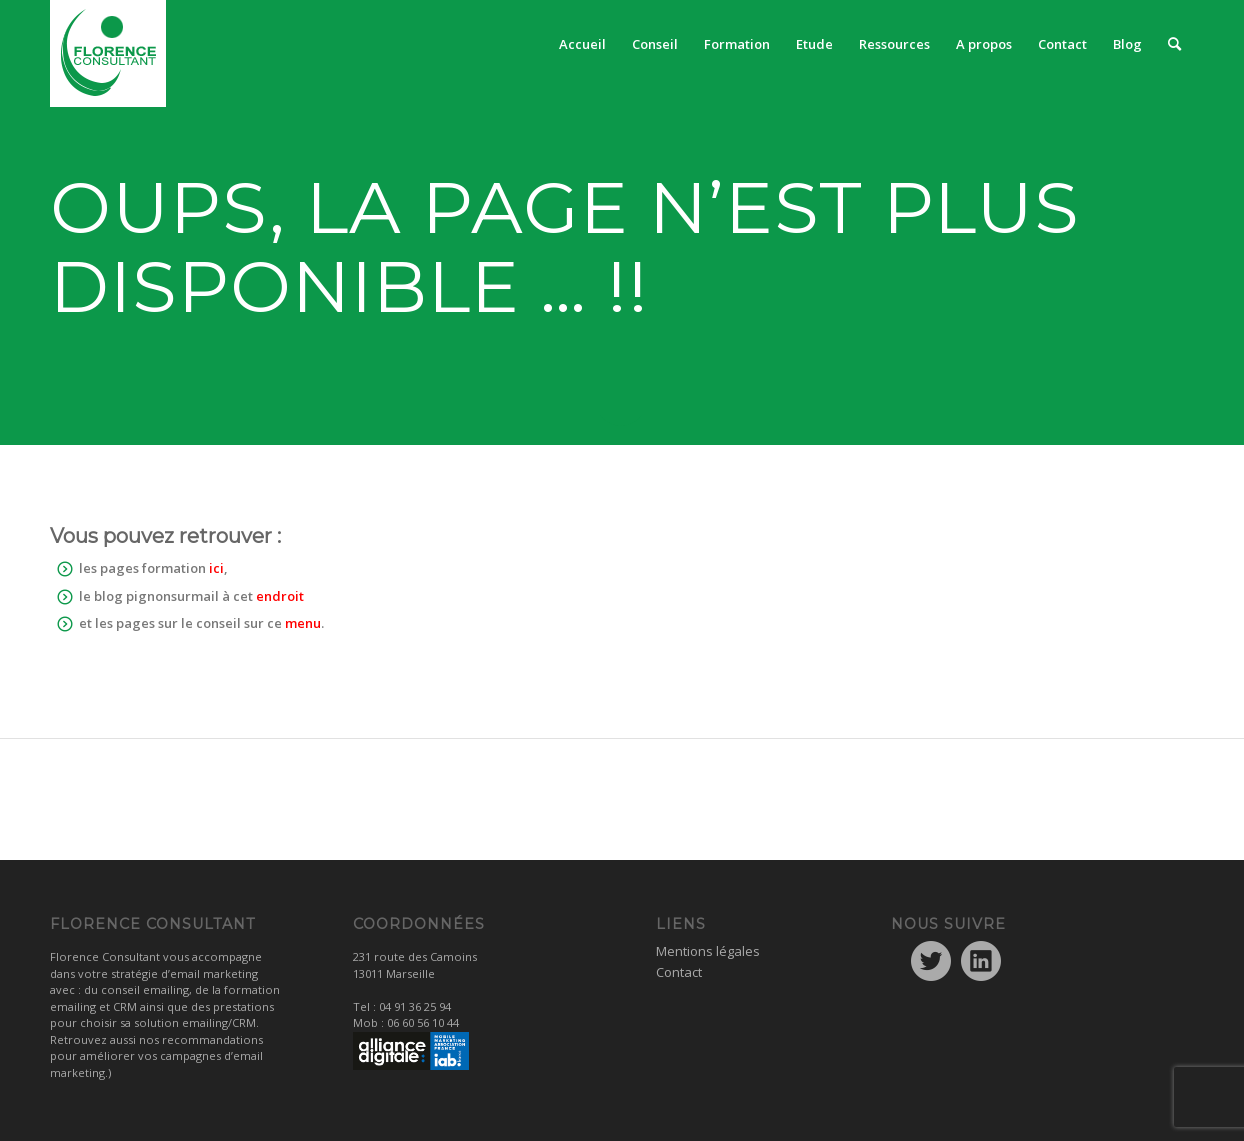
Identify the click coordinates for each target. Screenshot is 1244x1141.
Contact (679, 972)
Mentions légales (708, 951)
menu (303, 623)
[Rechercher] (1174, 44)
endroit (280, 596)
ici (216, 568)
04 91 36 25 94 (415, 1006)
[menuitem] (582, 44)
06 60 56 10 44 (423, 1022)
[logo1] (108, 53)
